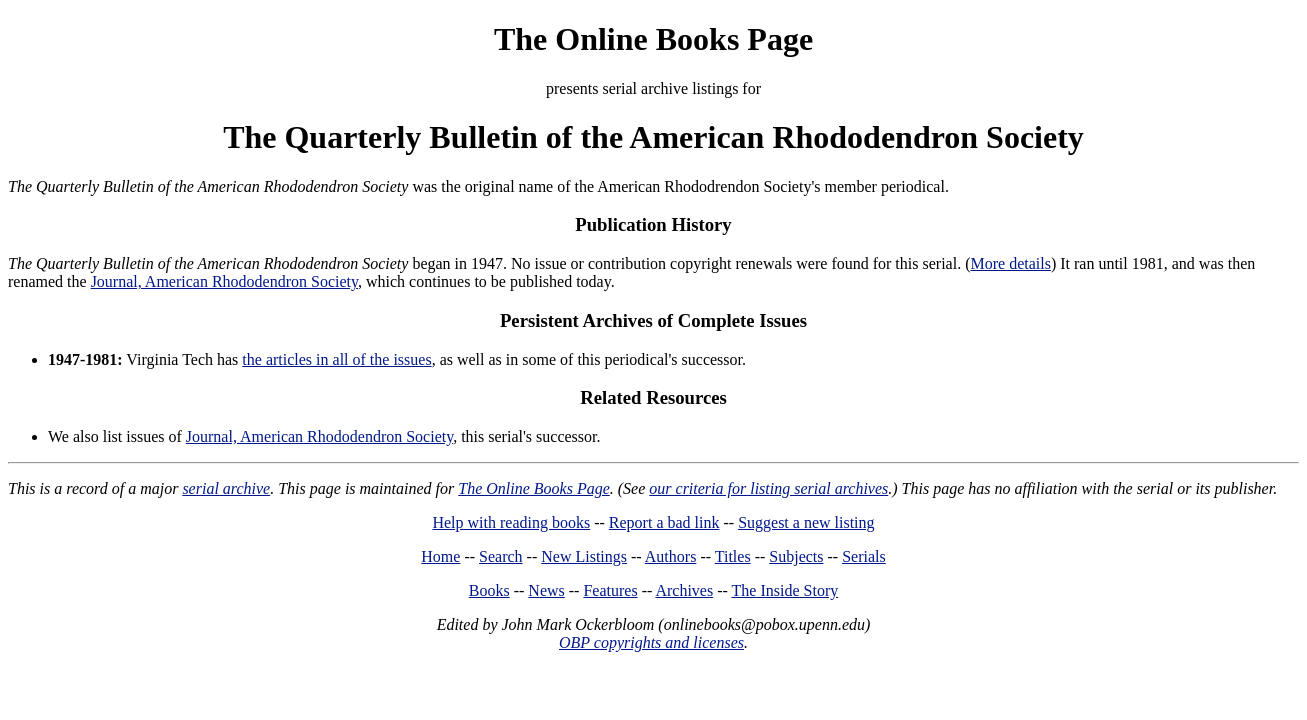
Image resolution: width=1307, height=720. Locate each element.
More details (1010, 263)
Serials (864, 556)
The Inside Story (785, 590)
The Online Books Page (653, 39)
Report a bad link (664, 522)
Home (440, 556)
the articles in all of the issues (336, 359)
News (546, 590)
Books (489, 590)
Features (610, 590)
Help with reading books (511, 522)
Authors (671, 556)
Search (501, 556)
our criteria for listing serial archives (768, 488)
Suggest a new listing (806, 522)
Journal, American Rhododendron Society (224, 281)
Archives (684, 590)
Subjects (796, 556)
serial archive (226, 488)
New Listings (584, 556)
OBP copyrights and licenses (651, 642)
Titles (733, 556)
